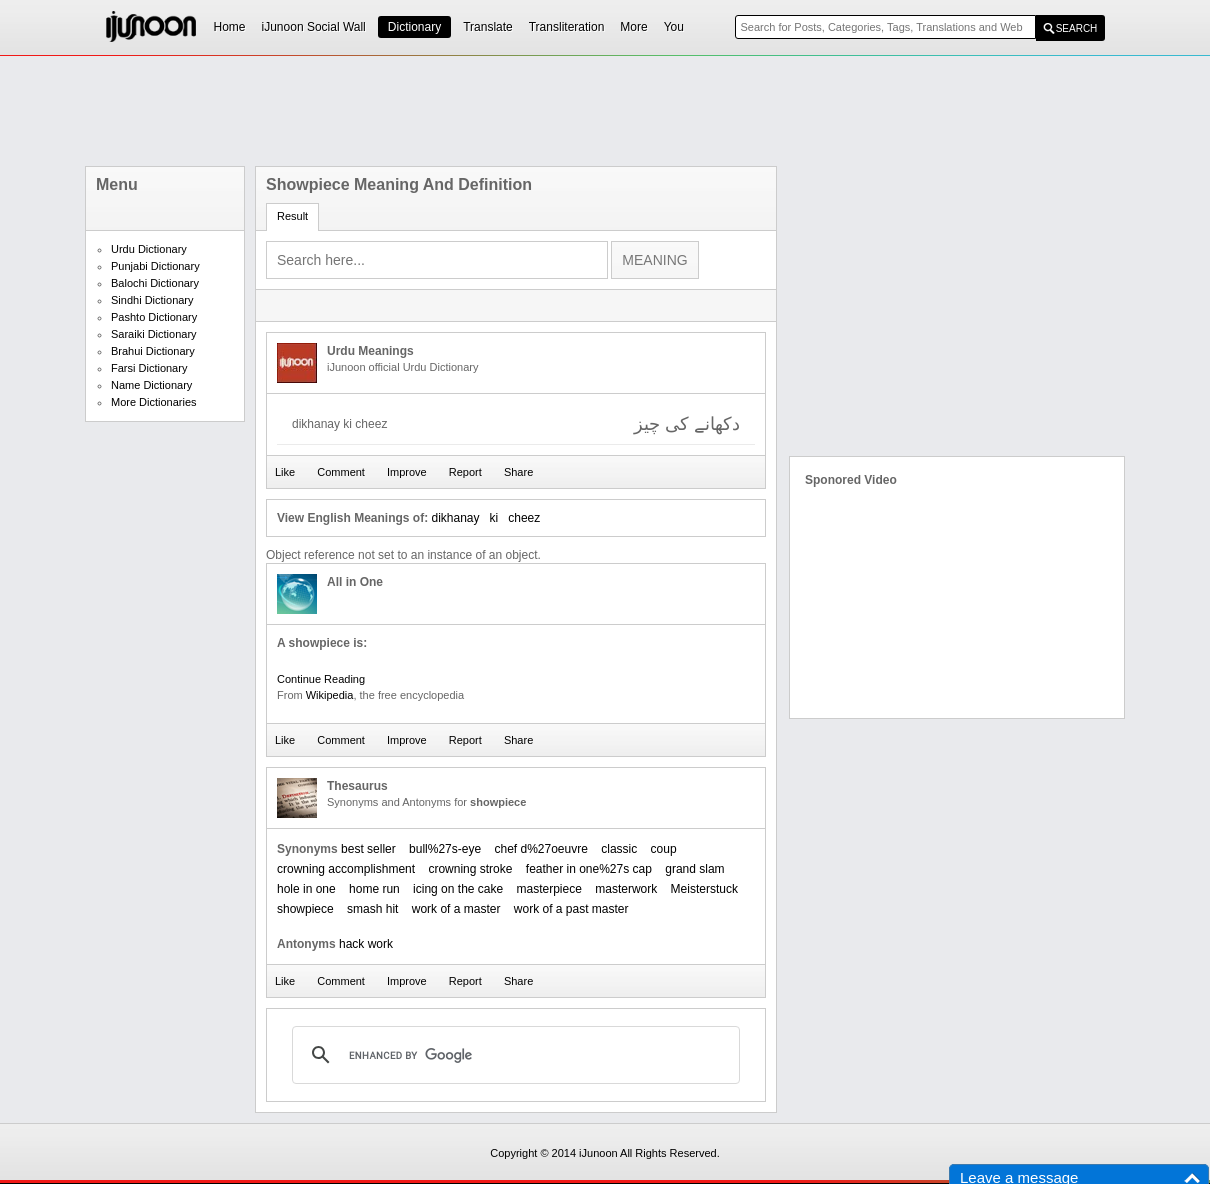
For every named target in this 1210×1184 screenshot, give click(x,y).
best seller (368, 849)
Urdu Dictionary (149, 249)
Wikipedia (330, 695)
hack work (366, 944)
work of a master (456, 909)
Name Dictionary (151, 385)
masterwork (626, 889)
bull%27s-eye (445, 849)
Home (230, 27)
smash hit (372, 909)
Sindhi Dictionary (152, 300)
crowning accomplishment (346, 869)
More (633, 27)
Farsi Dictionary (149, 368)
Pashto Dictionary (154, 317)
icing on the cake (458, 889)
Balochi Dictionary (155, 283)
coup (664, 849)
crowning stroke (470, 869)
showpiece (305, 909)
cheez (524, 518)
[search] (513, 1055)
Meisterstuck (704, 889)
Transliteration (567, 27)
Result (292, 216)
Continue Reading (321, 679)
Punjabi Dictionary (155, 266)
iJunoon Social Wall (314, 27)
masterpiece (549, 889)
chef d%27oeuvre (540, 849)
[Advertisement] (605, 111)
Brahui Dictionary (153, 351)
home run (374, 889)
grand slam (694, 869)
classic (619, 849)
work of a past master (571, 909)
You (674, 27)
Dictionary (414, 27)
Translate (488, 27)
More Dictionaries (154, 402)
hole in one (306, 889)
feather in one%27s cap (589, 869)
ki (494, 518)
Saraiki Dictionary (154, 334)
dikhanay (455, 518)
